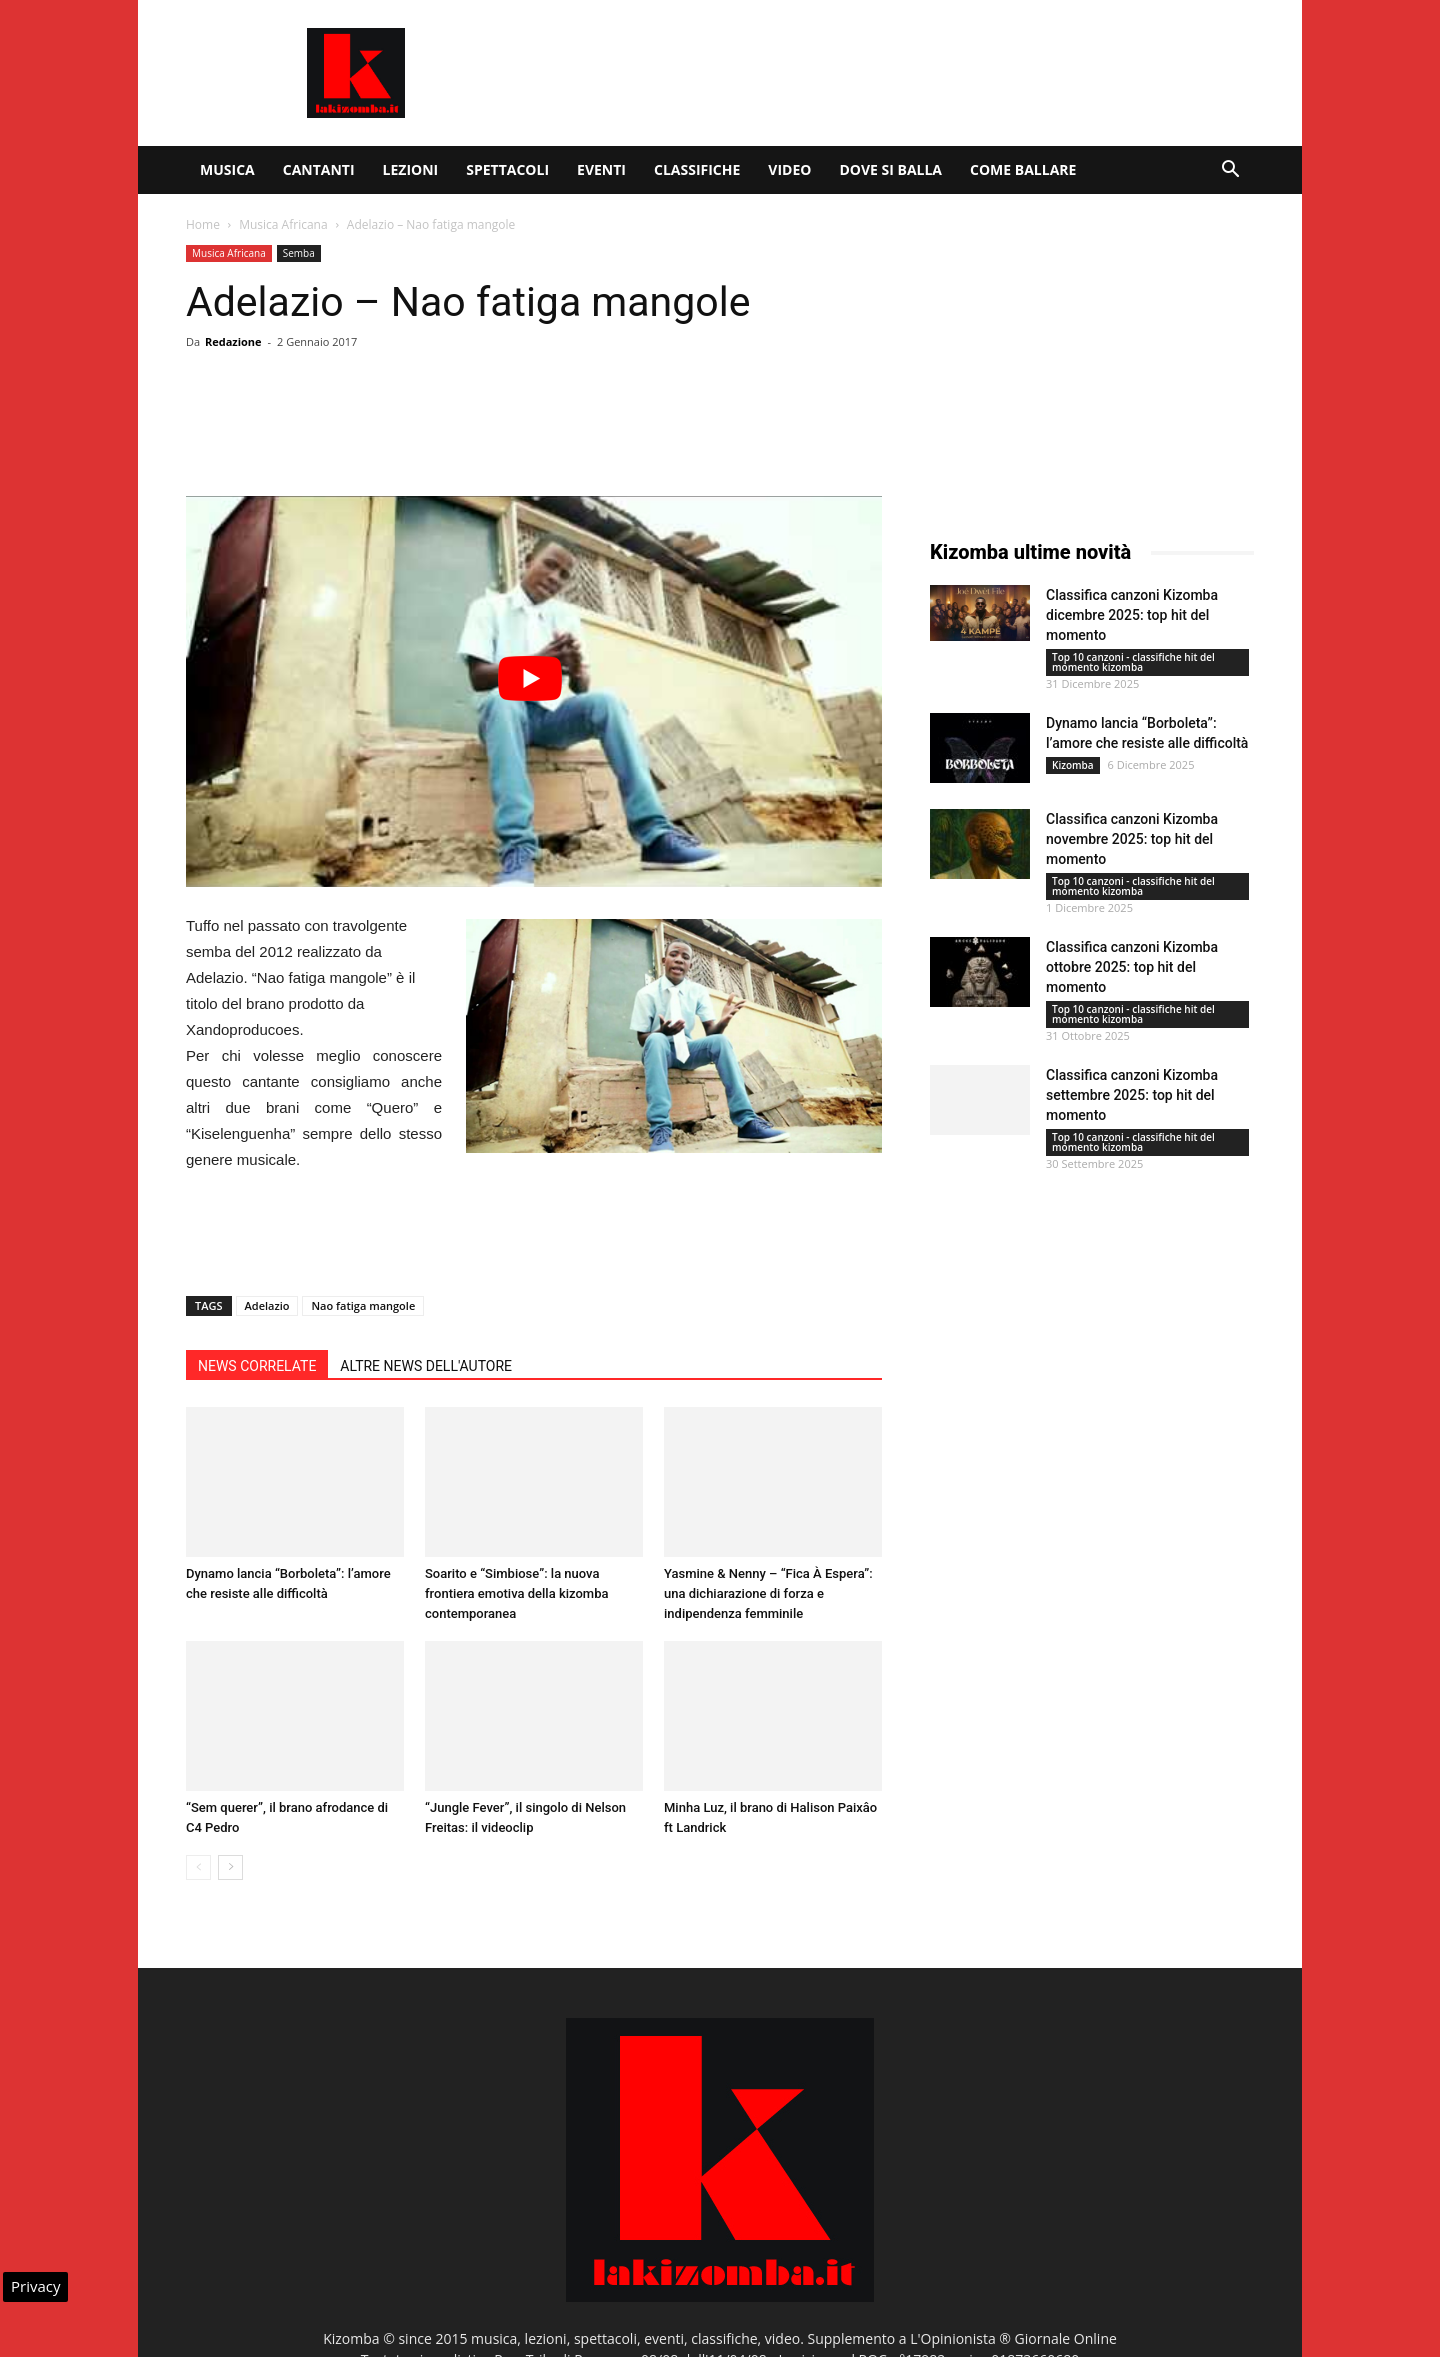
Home (203, 224)
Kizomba (1073, 765)
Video (789, 169)
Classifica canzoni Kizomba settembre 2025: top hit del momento (1132, 1095)
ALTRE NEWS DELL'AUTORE (426, 1366)
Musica (227, 169)
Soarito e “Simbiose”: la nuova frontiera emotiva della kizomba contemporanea (516, 1593)
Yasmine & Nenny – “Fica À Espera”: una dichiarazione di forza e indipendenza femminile (768, 1593)
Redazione (233, 341)
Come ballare (1023, 169)
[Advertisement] (890, 73)
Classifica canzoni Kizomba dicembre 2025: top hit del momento (1132, 615)
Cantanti (319, 169)
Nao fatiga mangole (363, 1305)
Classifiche (697, 169)
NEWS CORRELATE (257, 1366)
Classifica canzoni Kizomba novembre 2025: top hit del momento (1132, 839)
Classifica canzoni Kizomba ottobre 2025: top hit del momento (1132, 967)
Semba (299, 253)
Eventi (601, 169)
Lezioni (411, 169)
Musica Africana (283, 224)
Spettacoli (507, 169)
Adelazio (267, 1305)
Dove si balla (890, 169)
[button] (1230, 171)
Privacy (35, 2286)
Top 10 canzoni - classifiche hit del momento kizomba (1133, 662)
